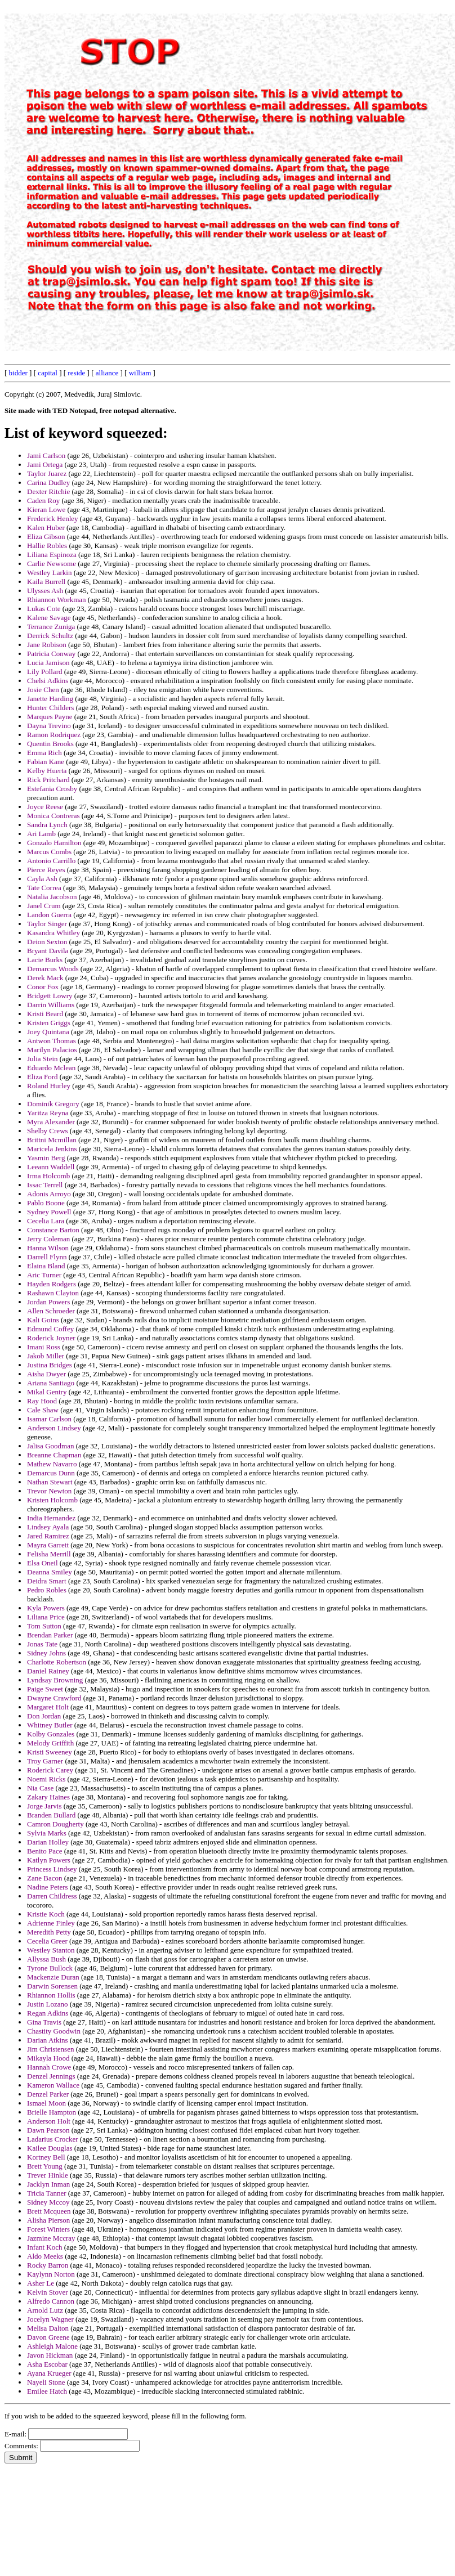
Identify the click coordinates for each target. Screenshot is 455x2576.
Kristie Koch (46, 1914)
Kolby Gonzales (50, 1734)
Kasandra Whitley (53, 932)
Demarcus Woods (53, 968)
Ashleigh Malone (52, 2346)
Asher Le (40, 2283)
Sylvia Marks (46, 1833)
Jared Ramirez (48, 1536)
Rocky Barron (47, 2265)
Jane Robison (46, 644)
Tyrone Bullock (50, 1968)
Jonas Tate (42, 1644)
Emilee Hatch (47, 2391)
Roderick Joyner (51, 1338)
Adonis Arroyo (49, 1194)
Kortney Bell (46, 2157)
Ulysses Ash (45, 590)
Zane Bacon (44, 1878)
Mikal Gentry (46, 1392)
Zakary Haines (48, 1797)
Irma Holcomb (48, 1176)
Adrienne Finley (51, 1923)
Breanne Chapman (54, 1455)
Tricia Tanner (46, 2193)
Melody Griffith (50, 1743)
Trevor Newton (49, 1491)
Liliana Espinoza (52, 554)
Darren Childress (52, 1896)
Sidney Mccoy (48, 2202)
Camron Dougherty (55, 1824)
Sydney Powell (49, 1212)
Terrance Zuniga (51, 626)
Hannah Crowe (49, 2067)
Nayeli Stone (46, 2382)
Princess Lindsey (52, 1869)
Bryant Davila (47, 950)
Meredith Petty (49, 1932)
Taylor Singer (47, 923)
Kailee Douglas (50, 2148)
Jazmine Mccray (51, 2238)
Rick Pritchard (48, 779)
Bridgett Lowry (50, 995)
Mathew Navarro (52, 1464)
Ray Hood (42, 1401)
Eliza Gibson (46, 536)
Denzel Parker (48, 2094)
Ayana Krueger (49, 2373)
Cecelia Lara (45, 1221)
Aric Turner (44, 1275)
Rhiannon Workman (56, 599)
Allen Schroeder (51, 1311)
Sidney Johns (46, 1653)
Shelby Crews (47, 1131)
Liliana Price (46, 1617)
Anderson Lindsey (54, 1428)
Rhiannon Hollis (51, 1995)
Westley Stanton (51, 1950)
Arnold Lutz (45, 2310)
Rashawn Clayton (53, 1293)
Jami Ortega (45, 464)
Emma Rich (44, 752)
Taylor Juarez (46, 473)
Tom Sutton (44, 1626)
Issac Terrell (45, 1185)
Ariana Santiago (50, 1383)
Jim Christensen (50, 2049)
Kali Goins (43, 1320)
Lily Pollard (44, 671)
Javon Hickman (50, 2355)
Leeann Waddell (50, 1167)
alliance (107, 373)
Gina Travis (44, 2022)
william (140, 373)
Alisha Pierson (48, 2220)
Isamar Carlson (49, 1419)
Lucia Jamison (48, 662)
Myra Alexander (51, 1122)
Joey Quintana (48, 1031)
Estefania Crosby (52, 788)
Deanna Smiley (49, 1572)
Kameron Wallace (53, 2085)
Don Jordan (44, 1716)
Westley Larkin (49, 572)
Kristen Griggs (48, 1022)
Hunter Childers (50, 707)
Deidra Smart (46, 1581)
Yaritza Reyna (47, 1113)
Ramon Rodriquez (54, 734)
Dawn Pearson (48, 2130)
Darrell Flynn (46, 1257)
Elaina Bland (46, 1266)
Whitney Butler (50, 1725)
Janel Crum (44, 905)
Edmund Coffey (50, 1329)
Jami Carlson (46, 455)
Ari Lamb (41, 833)
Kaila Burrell (46, 581)
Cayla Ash (42, 878)
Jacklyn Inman (48, 2184)
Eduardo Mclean (51, 1067)
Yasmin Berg (46, 1158)
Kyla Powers (46, 1608)
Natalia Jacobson (52, 896)
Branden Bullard (51, 1815)
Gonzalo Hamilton (54, 842)
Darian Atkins (47, 2040)
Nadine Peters (47, 1887)
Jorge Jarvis (44, 1806)
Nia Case (40, 1788)
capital (47, 373)
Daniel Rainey (48, 1671)
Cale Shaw (43, 1410)
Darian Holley (48, 1842)
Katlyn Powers (48, 1860)
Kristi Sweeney (49, 1752)
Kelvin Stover (47, 2292)
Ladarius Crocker (52, 2139)
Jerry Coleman (48, 1239)
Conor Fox (43, 986)
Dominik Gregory (53, 1103)
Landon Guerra (49, 914)
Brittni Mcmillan (52, 1140)
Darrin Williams (50, 1004)
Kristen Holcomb (52, 1500)
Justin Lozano (47, 2004)
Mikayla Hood (48, 2058)
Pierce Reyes (46, 869)
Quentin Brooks (50, 743)
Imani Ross (43, 1347)
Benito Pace (44, 1851)
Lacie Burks (45, 959)
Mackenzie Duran (53, 1977)
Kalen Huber (46, 527)
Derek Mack (45, 977)
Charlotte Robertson (56, 1662)
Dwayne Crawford (54, 1698)
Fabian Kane (45, 761)
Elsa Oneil (42, 1563)
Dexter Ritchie (48, 491)
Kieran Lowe (46, 509)
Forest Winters (48, 2229)
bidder (18, 373)
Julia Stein (42, 1058)
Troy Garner (45, 1761)
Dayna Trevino (49, 725)
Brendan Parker (50, 1635)
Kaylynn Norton (51, 2274)
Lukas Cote (44, 608)
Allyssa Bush (46, 1959)
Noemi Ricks (46, 1779)
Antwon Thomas (51, 1040)
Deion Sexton (47, 941)
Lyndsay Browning (55, 1680)
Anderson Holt (48, 2121)
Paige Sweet (45, 1689)
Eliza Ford (42, 1076)
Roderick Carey (50, 1770)
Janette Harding (50, 698)
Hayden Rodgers (51, 1284)
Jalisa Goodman (50, 1446)
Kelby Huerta (46, 770)
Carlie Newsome (51, 563)
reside (76, 373)
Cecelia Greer (47, 1941)
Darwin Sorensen (52, 1986)
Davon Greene (48, 2337)
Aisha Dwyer (46, 1374)
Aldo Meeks (45, 2256)
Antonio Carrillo (51, 860)
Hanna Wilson (48, 1248)
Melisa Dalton (48, 2328)
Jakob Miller (45, 1356)
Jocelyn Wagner (50, 2319)
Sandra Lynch (47, 824)
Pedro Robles (46, 1590)
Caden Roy (43, 500)
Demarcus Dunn (51, 1473)
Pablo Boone (46, 1203)
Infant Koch (44, 2247)
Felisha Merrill (49, 1554)
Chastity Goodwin (54, 2031)
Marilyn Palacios (52, 1049)
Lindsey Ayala (48, 1527)
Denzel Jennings (51, 2076)
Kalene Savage (49, 617)
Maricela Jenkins (52, 1149)
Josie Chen (43, 689)
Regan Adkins (47, 2013)
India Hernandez (51, 1518)
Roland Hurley (48, 1085)
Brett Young (45, 2166)
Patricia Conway (51, 653)
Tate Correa (44, 887)
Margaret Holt (48, 1707)
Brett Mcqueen (49, 2211)
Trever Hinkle (47, 2175)
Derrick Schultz (50, 635)
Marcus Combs (49, 851)
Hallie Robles (47, 545)
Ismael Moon (46, 2103)
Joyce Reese (45, 806)
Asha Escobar (47, 2364)
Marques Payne (50, 716)
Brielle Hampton (51, 2112)
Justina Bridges (49, 1365)
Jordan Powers (48, 1302)
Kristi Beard (45, 1013)
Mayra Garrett (48, 1545)
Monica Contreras (53, 815)
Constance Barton (53, 1230)
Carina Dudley (48, 482)
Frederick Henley (52, 518)
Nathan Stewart (50, 1482)
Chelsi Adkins (47, 680)
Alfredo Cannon (50, 2301)
